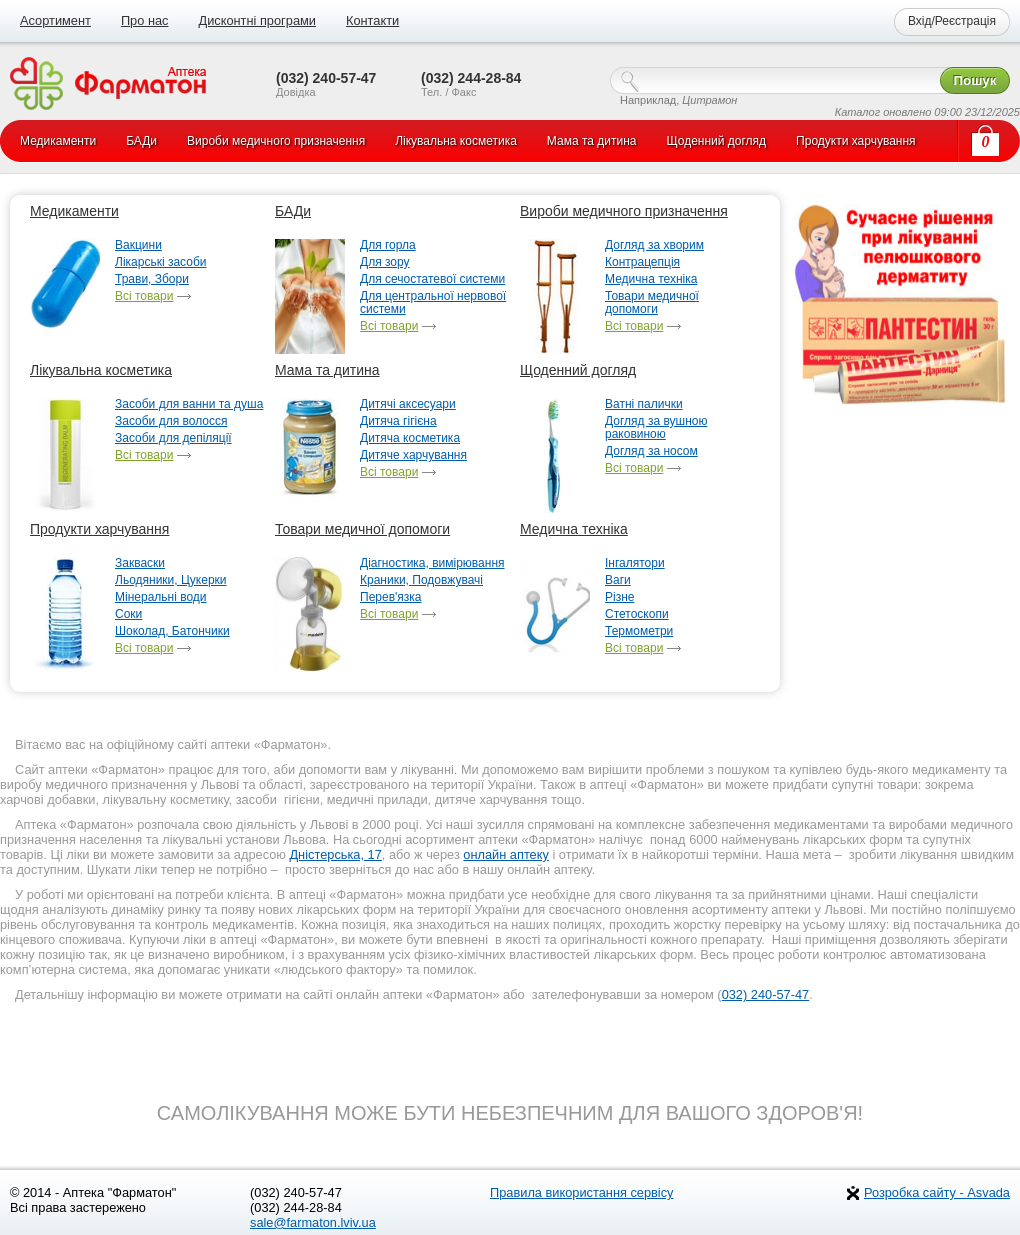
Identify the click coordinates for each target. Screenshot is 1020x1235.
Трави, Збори (152, 279)
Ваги (618, 580)
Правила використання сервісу (582, 1192)
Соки (128, 614)
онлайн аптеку (506, 854)
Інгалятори (635, 563)
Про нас (145, 20)
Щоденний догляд (578, 370)
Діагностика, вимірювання (432, 563)
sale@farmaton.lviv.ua (313, 1222)
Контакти (372, 20)
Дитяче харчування (413, 455)
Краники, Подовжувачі (421, 580)
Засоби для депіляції (173, 438)
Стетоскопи (637, 614)
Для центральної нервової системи (433, 303)
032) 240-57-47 (766, 994)
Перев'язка (391, 597)
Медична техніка (651, 279)
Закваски (140, 563)
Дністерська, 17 (335, 854)
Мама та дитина (327, 370)
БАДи (293, 211)
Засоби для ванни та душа (189, 404)
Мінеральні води (161, 597)
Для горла (388, 245)
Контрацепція (642, 262)
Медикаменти (74, 211)
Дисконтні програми (256, 20)
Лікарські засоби (160, 262)
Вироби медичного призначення (624, 211)
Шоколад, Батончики (172, 631)
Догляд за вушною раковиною (656, 428)
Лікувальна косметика (101, 370)
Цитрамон (709, 100)
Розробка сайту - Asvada (937, 1192)
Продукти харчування (99, 529)
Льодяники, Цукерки (171, 580)
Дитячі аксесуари (408, 404)
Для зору (385, 262)
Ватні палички (644, 404)
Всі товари (144, 296)
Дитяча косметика (410, 438)
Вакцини (138, 245)
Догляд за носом (651, 451)
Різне (619, 597)
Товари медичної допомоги (652, 303)
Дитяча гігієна (398, 421)
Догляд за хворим (654, 245)
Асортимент (55, 20)
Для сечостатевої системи (432, 279)
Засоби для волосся (171, 421)
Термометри (639, 631)
